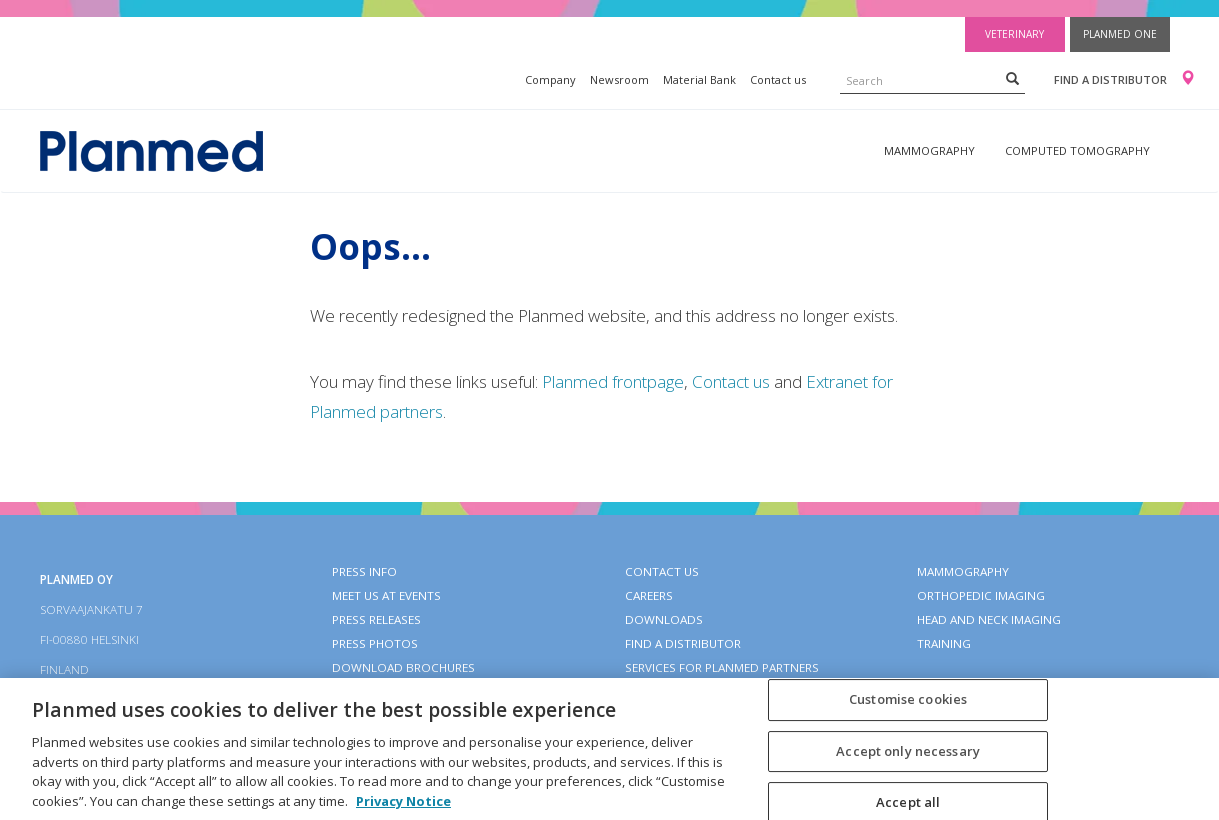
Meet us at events (386, 595)
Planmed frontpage (613, 381)
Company (550, 79)
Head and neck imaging (989, 619)
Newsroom (619, 79)
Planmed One (1120, 34)
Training (944, 643)
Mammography (929, 150)
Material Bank (699, 79)
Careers (649, 595)
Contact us (778, 79)
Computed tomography (1077, 150)
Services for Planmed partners (722, 667)
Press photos (375, 643)
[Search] (1012, 78)
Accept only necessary (908, 762)
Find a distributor (1110, 79)
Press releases (376, 619)
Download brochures (403, 667)
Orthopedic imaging (981, 595)
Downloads (664, 619)
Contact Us (662, 571)
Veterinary (1014, 34)
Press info (364, 571)
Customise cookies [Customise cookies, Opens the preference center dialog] (908, 710)
